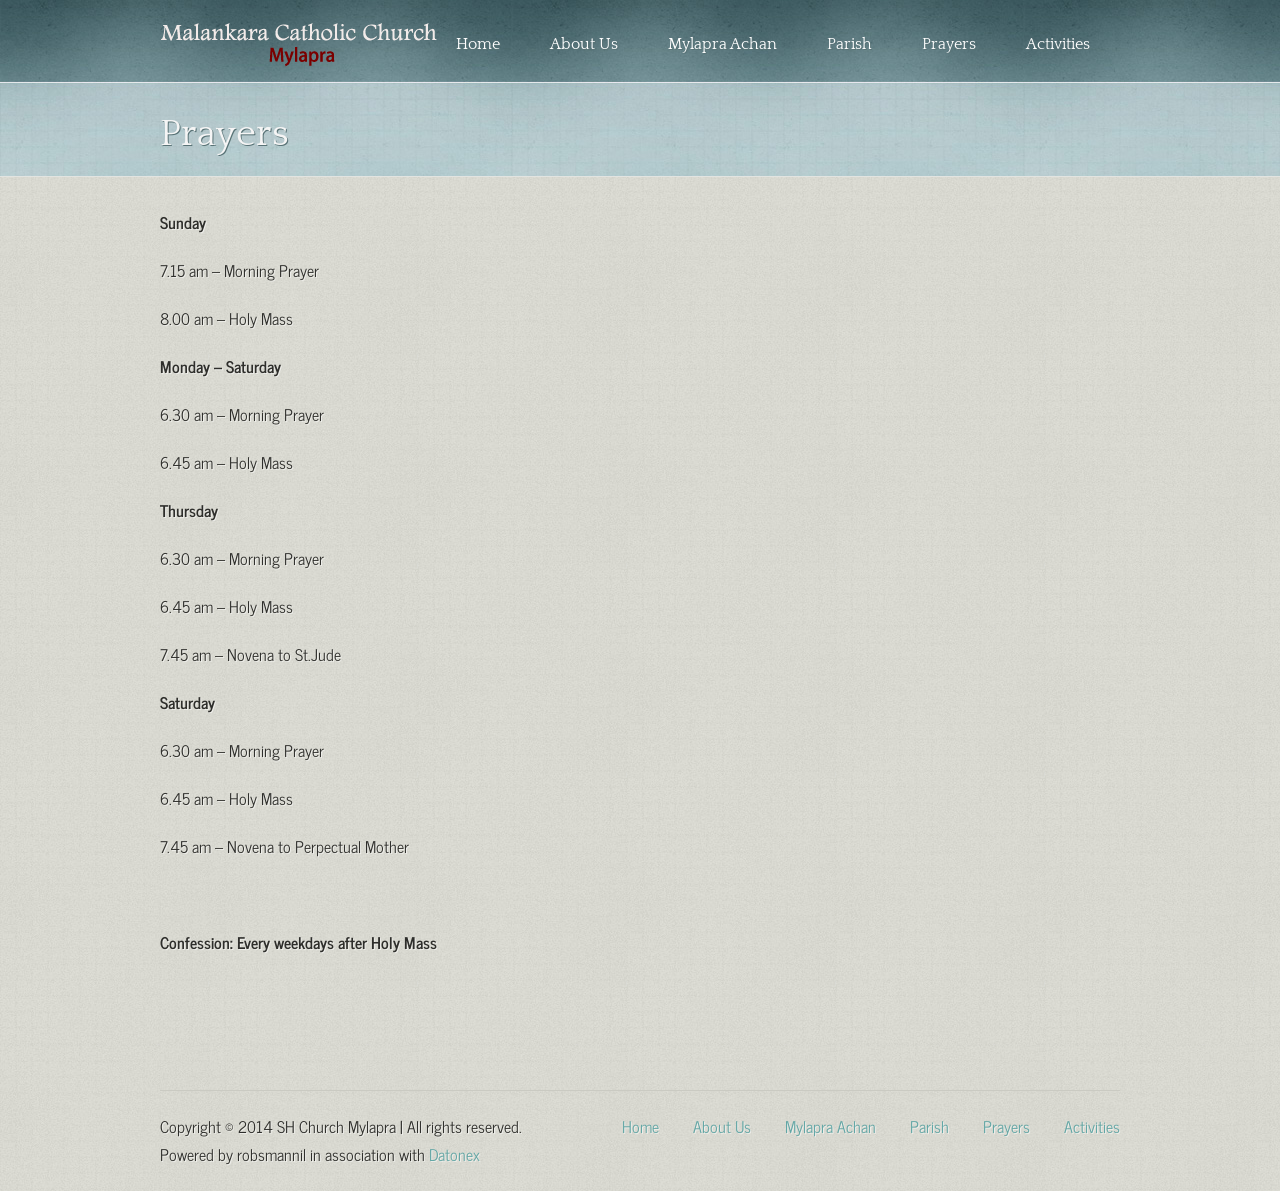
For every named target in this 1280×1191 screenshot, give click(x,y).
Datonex (454, 1153)
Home (478, 44)
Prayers (949, 44)
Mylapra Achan (722, 44)
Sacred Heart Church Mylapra (298, 45)
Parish (849, 44)
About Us (584, 44)
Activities (1058, 44)
